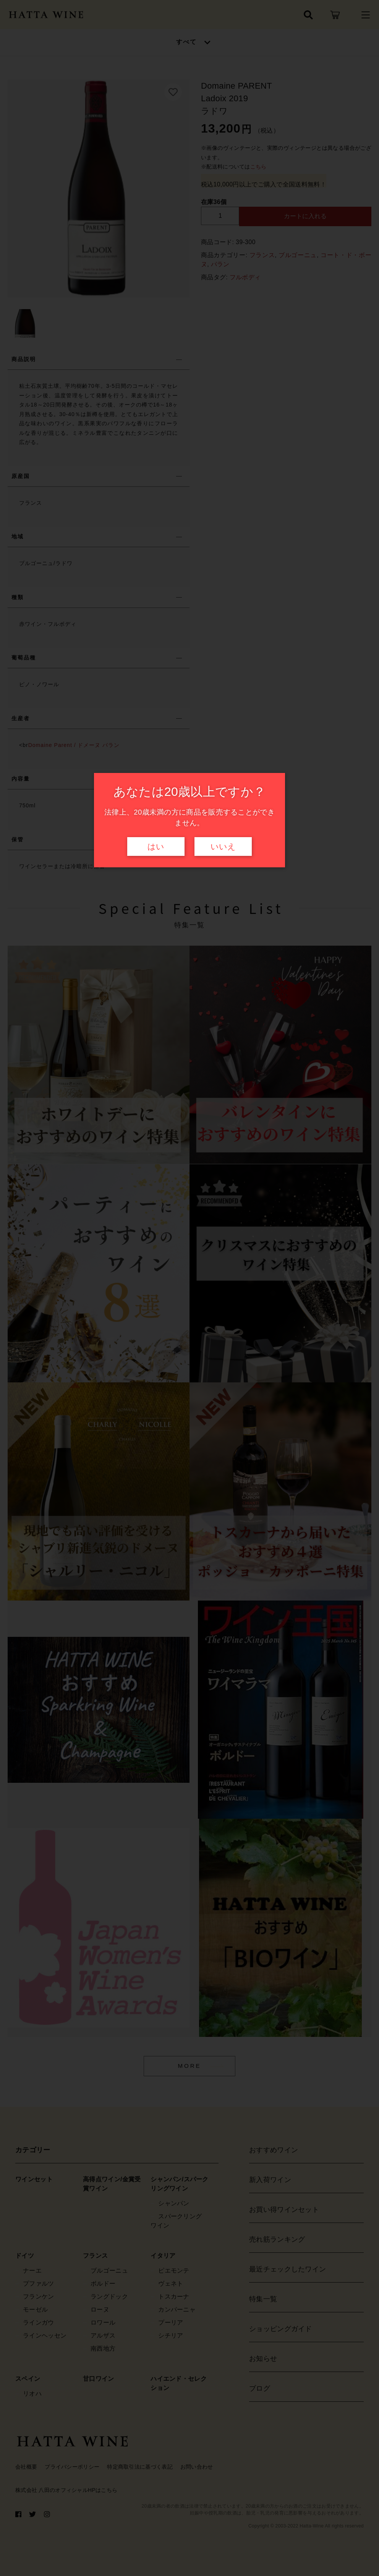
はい (155, 846)
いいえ (223, 846)
